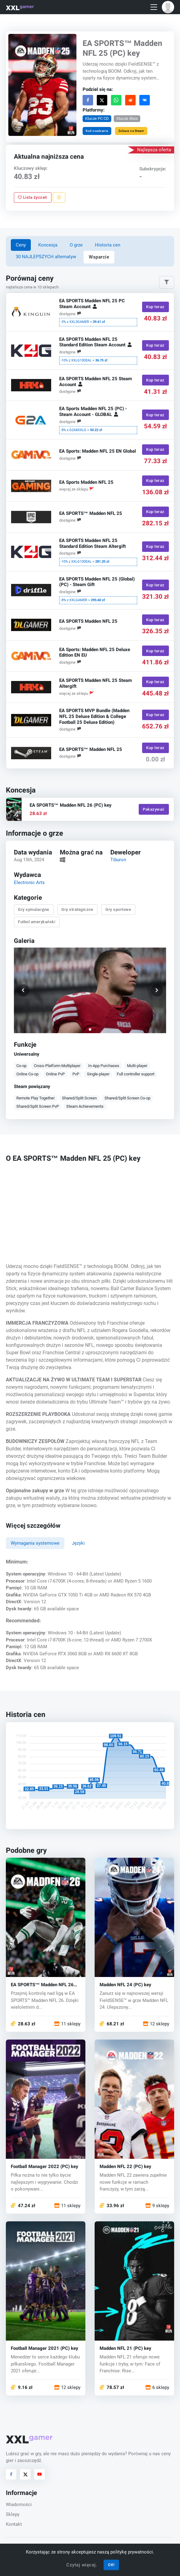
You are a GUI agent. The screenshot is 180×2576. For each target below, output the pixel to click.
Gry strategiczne (77, 909)
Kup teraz (155, 306)
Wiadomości (19, 2504)
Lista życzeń (32, 197)
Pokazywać (154, 809)
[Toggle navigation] (154, 7)
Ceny (21, 245)
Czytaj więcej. (81, 2565)
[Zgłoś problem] (59, 198)
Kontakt (14, 2524)
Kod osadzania (97, 130)
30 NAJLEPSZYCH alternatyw (46, 256)
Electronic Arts (29, 882)
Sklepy (12, 2514)
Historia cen (107, 245)
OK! (111, 2564)
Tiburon (118, 859)
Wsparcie (99, 257)
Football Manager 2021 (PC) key (44, 2348)
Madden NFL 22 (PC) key (125, 2167)
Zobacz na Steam (131, 130)
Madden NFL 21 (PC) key (125, 2348)
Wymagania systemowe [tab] (35, 1543)
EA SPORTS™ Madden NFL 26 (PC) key (42, 1985)
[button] (168, 7)
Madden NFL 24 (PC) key (125, 1985)
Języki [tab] (78, 1543)
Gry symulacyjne (34, 909)
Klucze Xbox (127, 118)
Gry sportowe (118, 909)
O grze (76, 245)
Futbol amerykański (36, 921)
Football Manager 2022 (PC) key (44, 2167)
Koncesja (47, 245)
